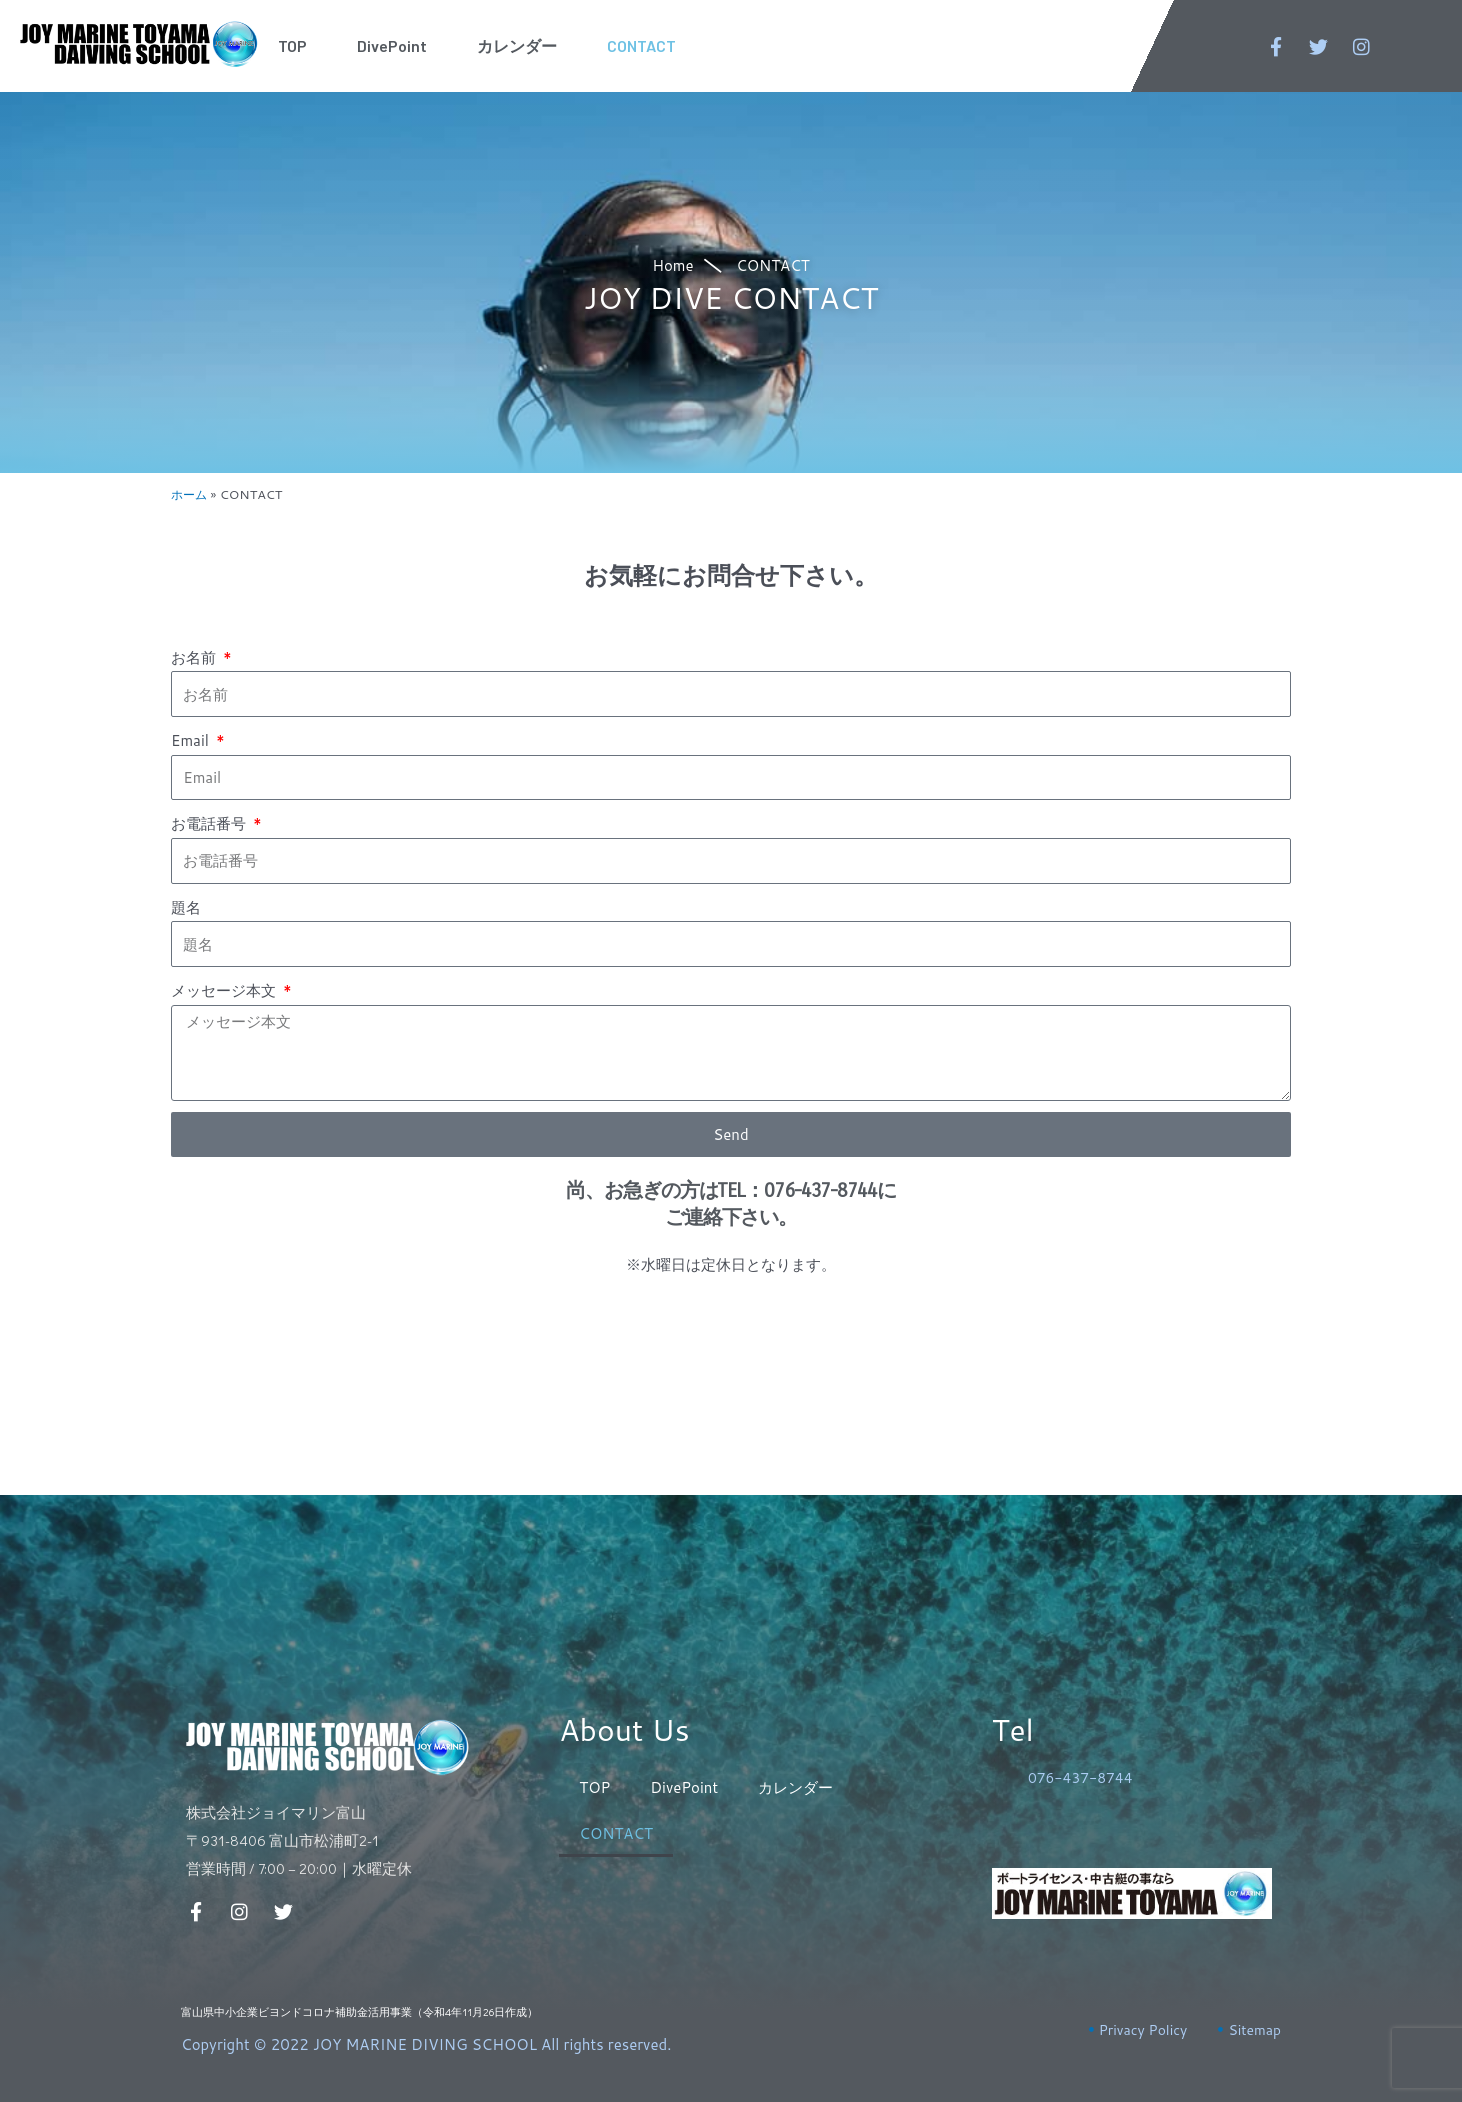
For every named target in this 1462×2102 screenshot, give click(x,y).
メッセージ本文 (225, 990)
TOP (292, 45)
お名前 (195, 657)
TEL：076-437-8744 (796, 1190)
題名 (186, 907)
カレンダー (517, 45)
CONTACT (641, 45)
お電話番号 (210, 823)
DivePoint (392, 45)
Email (192, 740)
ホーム (190, 494)
